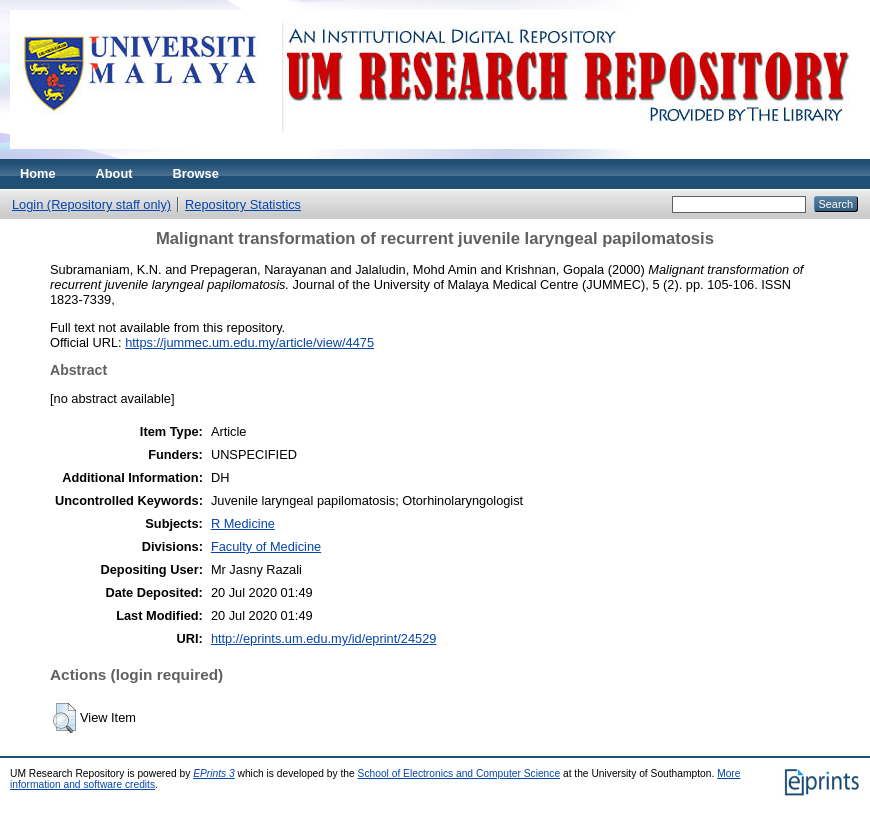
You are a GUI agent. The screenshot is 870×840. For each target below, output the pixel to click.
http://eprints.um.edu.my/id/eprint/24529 (324, 638)
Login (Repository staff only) (91, 204)
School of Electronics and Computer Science (459, 773)
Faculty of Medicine (266, 546)
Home (38, 173)
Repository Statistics (243, 204)
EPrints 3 (214, 773)
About (114, 173)
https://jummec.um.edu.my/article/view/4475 (249, 342)
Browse (196, 173)
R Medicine (243, 523)
